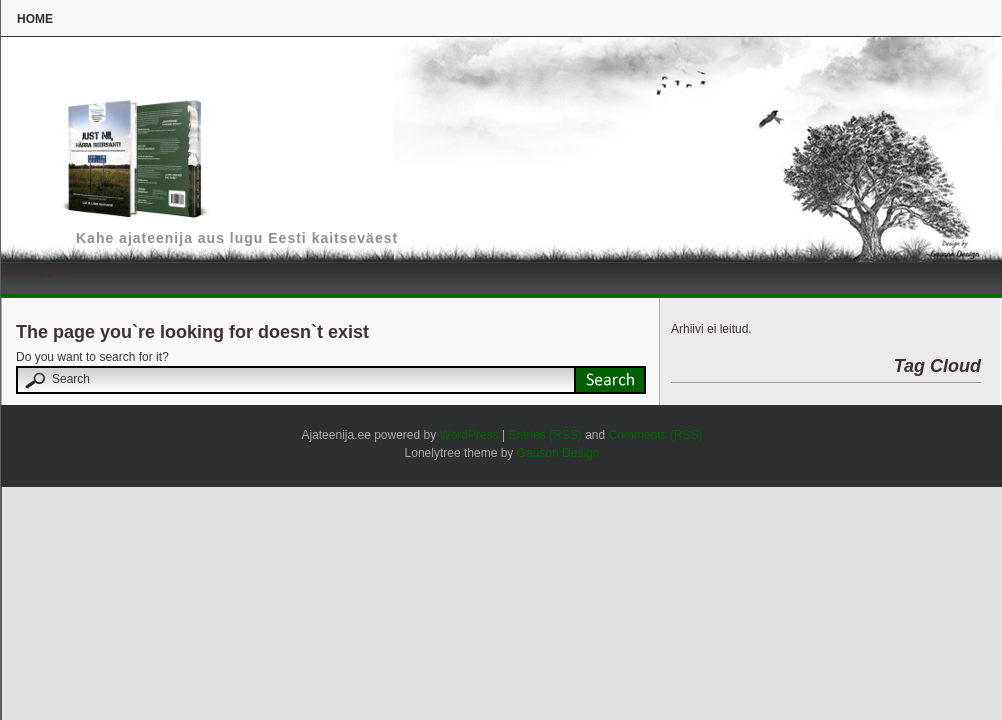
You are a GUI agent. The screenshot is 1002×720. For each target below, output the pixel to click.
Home (35, 19)
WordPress (469, 435)
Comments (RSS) (656, 435)
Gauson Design (558, 453)
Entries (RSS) (544, 435)
